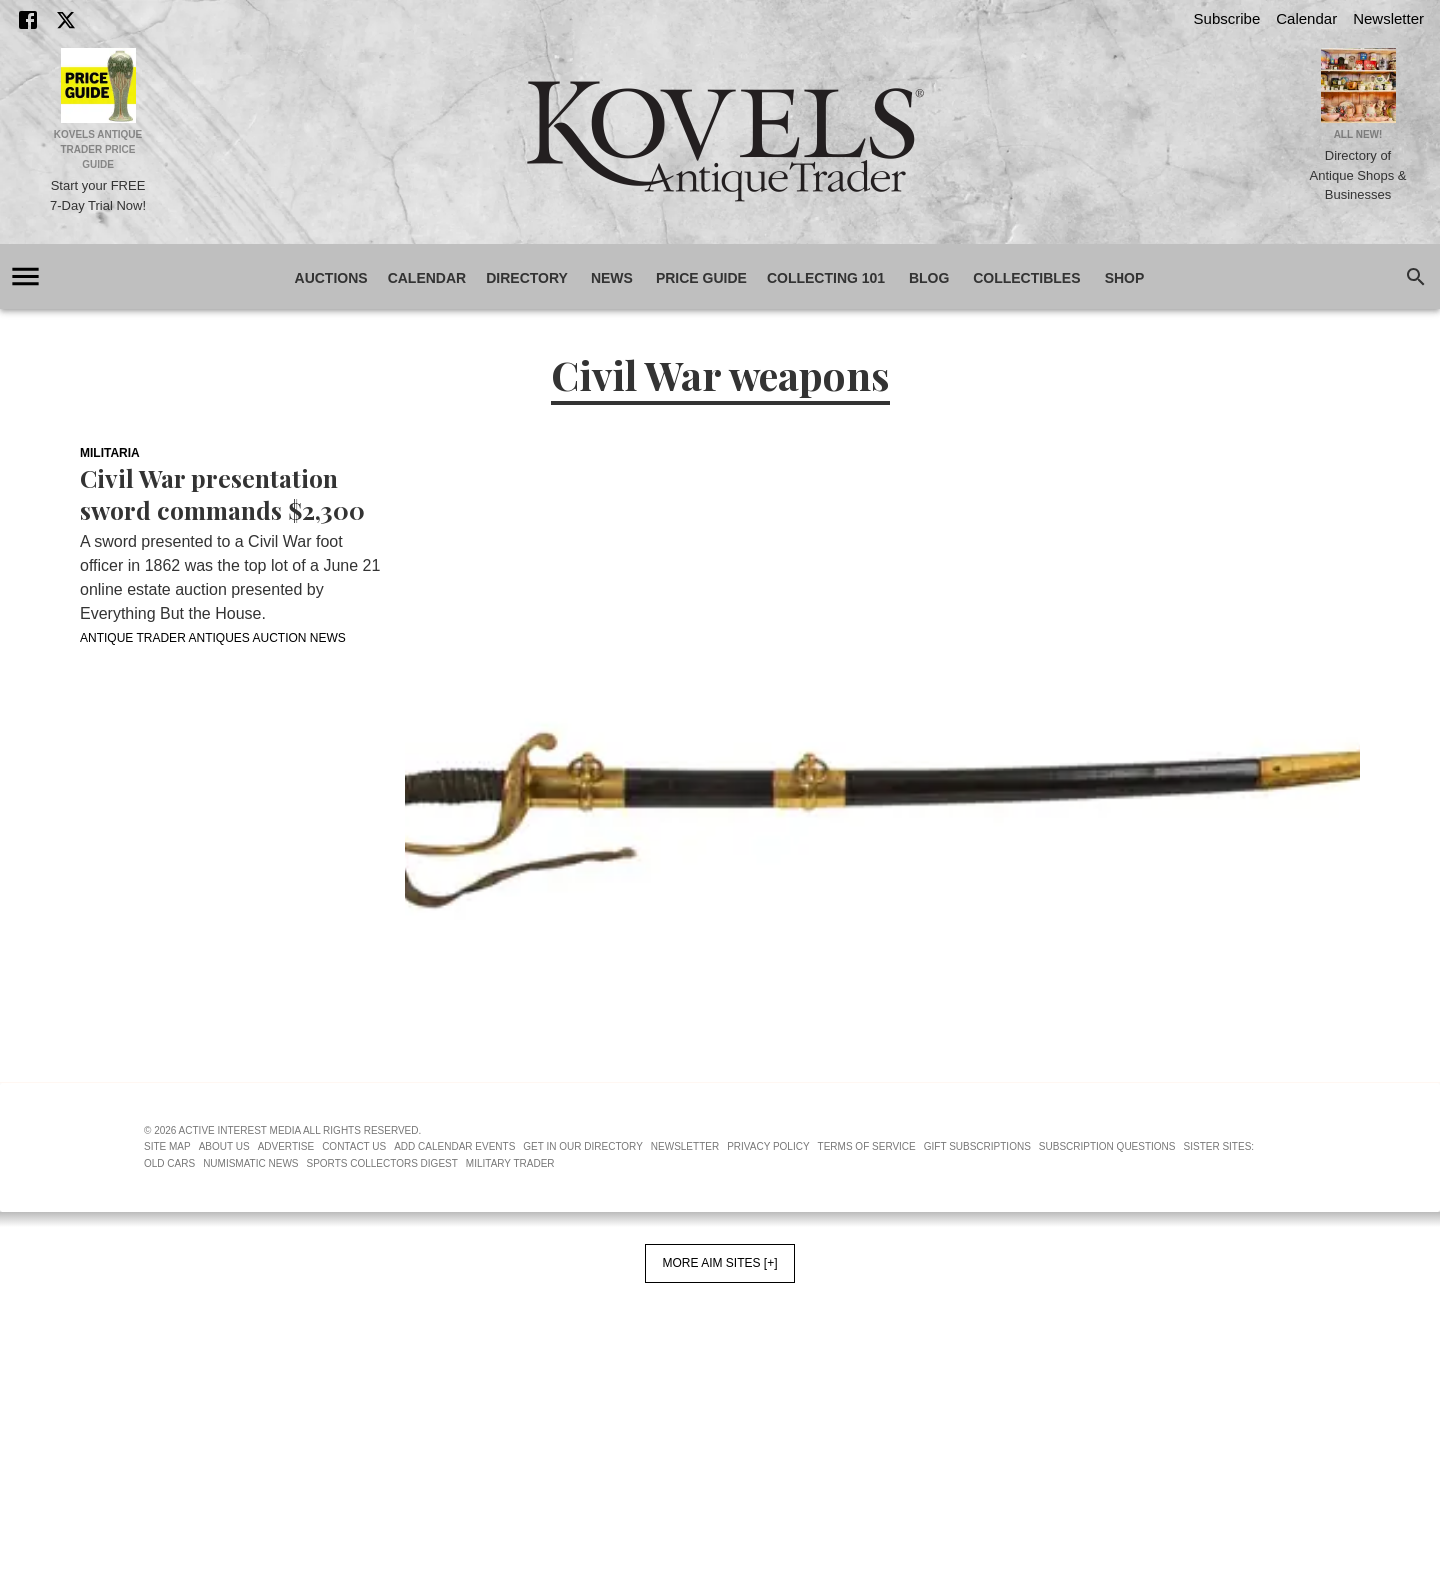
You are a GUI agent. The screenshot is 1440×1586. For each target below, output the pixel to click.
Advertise (286, 1146)
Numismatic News (250, 1163)
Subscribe (1227, 18)
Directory (527, 278)
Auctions (331, 278)
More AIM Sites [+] (719, 1263)
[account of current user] (25, 276)
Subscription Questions (1107, 1146)
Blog (929, 278)
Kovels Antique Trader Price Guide (98, 149)
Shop (1125, 278)
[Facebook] (28, 20)
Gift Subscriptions (977, 1146)
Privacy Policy (768, 1146)
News (612, 278)
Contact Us (354, 1146)
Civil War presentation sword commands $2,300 (222, 494)
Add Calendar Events (454, 1146)
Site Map (167, 1146)
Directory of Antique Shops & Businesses (1358, 175)
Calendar (1306, 18)
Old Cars (169, 1163)
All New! (1358, 134)
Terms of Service (867, 1146)
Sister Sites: (1219, 1146)
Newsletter (1388, 18)
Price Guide (701, 278)
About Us (224, 1146)
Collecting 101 (826, 278)
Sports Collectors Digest (382, 1163)
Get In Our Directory (582, 1146)
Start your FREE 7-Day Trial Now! (98, 195)
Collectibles (1026, 278)
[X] (66, 20)
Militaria (110, 453)
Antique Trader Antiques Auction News (213, 638)
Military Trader (510, 1163)
